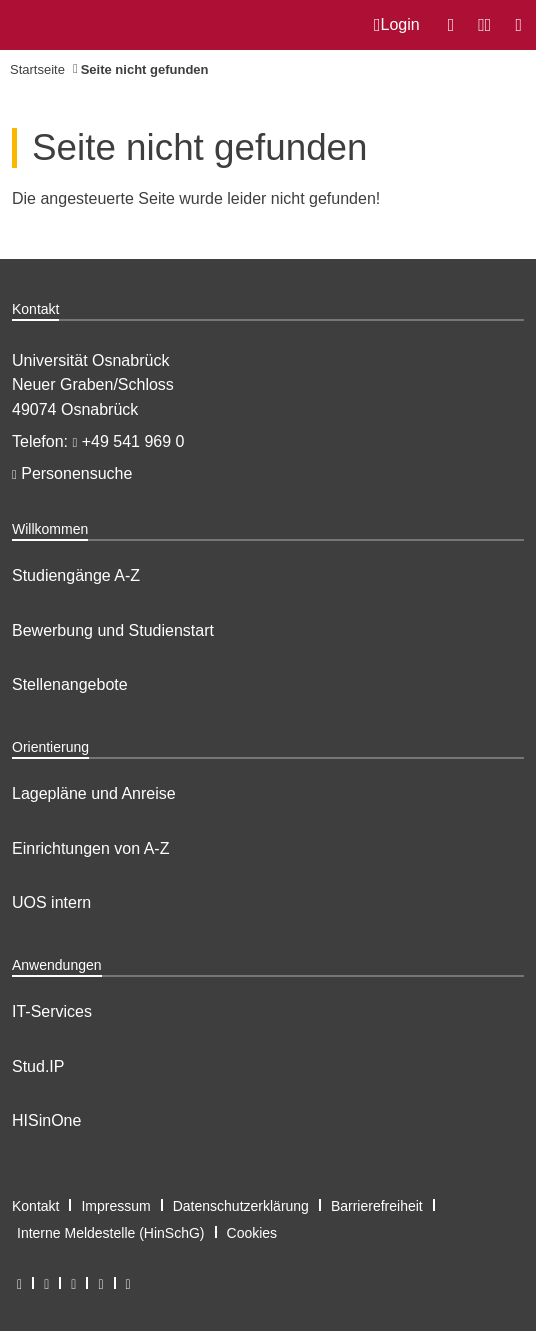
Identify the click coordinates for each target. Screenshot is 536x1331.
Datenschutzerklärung (241, 1206)
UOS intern (51, 902)
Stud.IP (38, 1066)
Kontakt (35, 1206)
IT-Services (52, 1011)
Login (397, 25)
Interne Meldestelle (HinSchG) (111, 1233)
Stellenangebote (70, 684)
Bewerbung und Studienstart (113, 630)
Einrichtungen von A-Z (90, 848)
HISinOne (46, 1120)
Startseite (37, 69)
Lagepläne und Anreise (94, 793)
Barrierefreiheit (377, 1206)
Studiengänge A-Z (76, 575)
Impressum (115, 1206)
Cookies (252, 1233)
